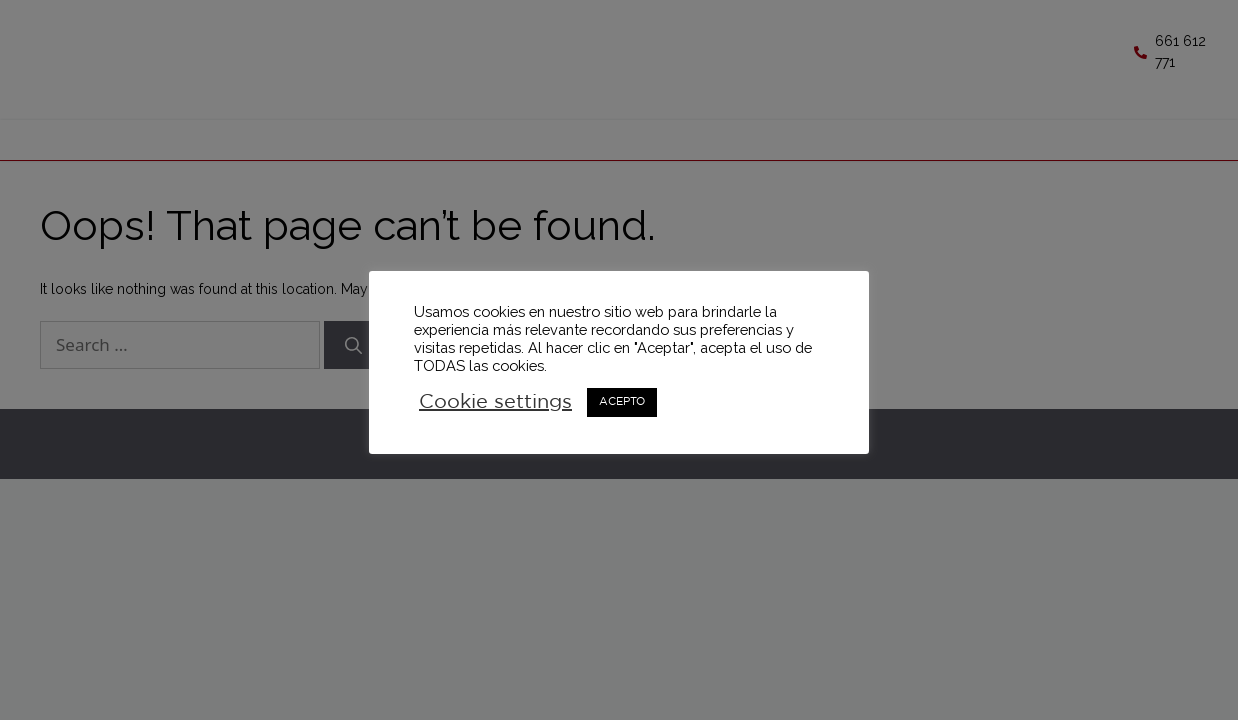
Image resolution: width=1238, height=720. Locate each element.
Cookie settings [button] (495, 402)
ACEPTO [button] (622, 402)
